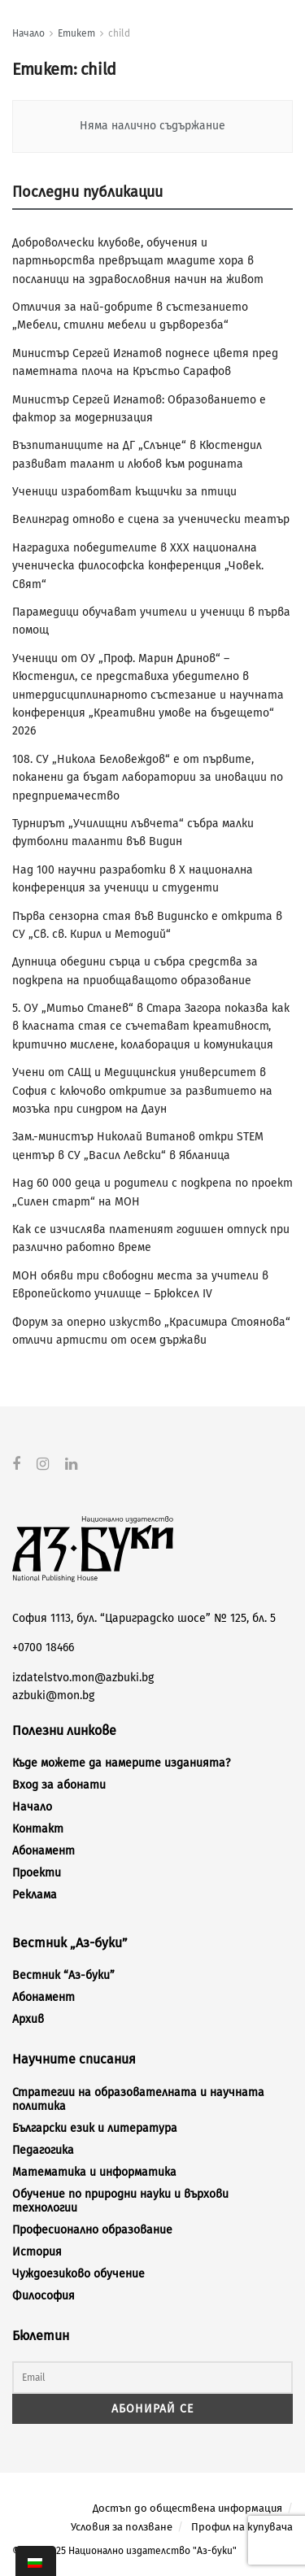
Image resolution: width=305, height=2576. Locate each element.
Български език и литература (94, 2127)
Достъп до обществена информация (187, 2508)
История (37, 2251)
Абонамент (43, 1851)
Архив (28, 2019)
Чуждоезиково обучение (78, 2273)
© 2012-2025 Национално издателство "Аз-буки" (124, 2550)
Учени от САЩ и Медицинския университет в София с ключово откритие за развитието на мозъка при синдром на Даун (142, 1091)
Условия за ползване (121, 2526)
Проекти (36, 1873)
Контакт (37, 1829)
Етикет (76, 33)
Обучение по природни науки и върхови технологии (120, 2200)
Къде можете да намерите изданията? (121, 1763)
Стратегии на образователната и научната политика (138, 2098)
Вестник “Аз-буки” (63, 1975)
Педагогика (43, 2149)
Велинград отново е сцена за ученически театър (151, 519)
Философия (43, 2295)
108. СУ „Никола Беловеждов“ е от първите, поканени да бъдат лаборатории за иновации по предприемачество (147, 777)
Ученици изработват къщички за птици (124, 492)
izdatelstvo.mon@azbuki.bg (83, 1677)
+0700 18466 (43, 1647)
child (119, 33)
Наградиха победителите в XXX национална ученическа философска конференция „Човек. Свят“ (138, 566)
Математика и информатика (94, 2171)
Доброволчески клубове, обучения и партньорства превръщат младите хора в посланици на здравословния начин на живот (138, 261)
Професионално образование (92, 2229)
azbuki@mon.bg (53, 1695)
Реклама (34, 1895)
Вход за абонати (59, 1785)
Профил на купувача (242, 2526)
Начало (28, 33)
